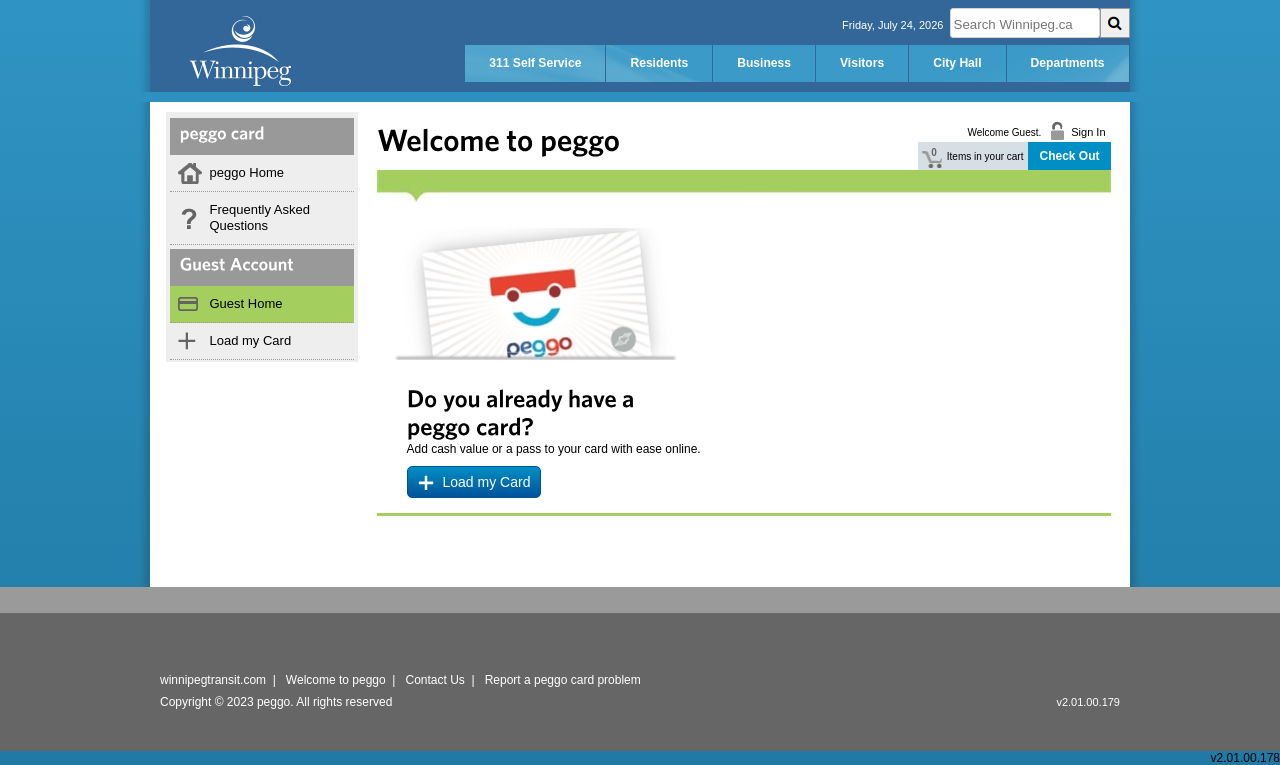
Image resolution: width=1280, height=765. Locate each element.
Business (764, 63)
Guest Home (246, 303)
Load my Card (251, 340)
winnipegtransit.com (213, 680)
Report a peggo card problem (563, 680)
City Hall (957, 63)
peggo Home (247, 172)
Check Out (1069, 156)
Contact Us (435, 680)
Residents (659, 63)
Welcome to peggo (336, 680)
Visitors (862, 63)
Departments (1068, 63)
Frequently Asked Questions (260, 217)
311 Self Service (535, 63)
